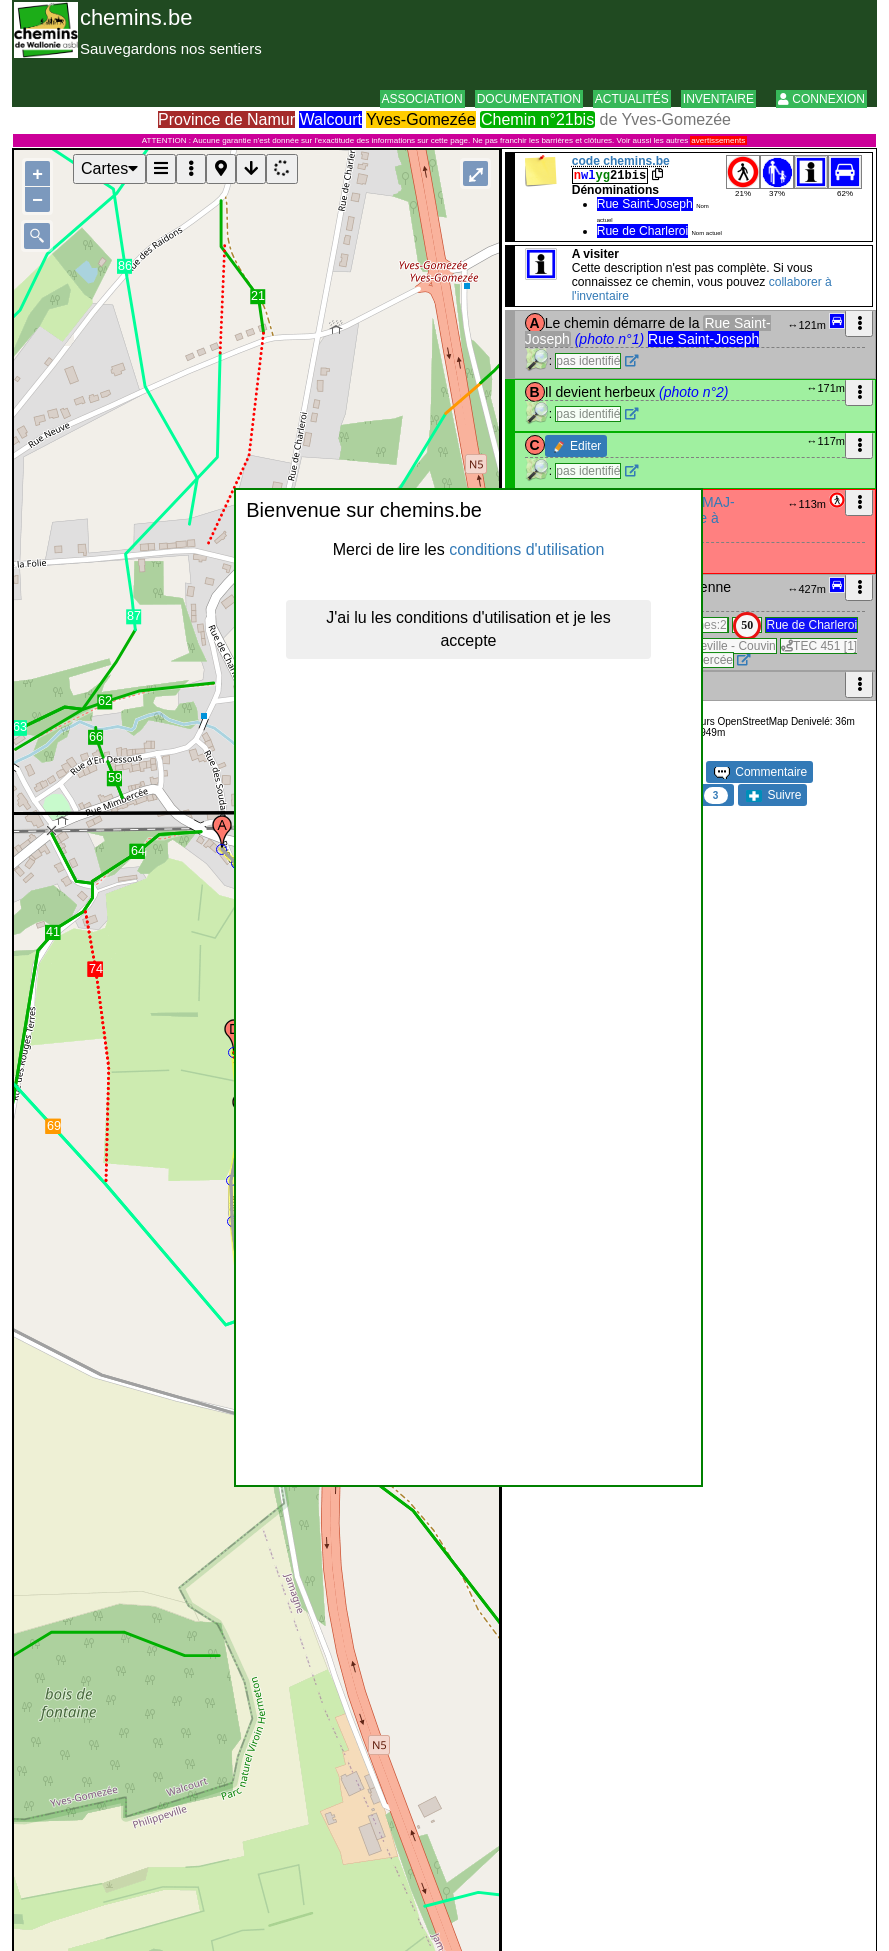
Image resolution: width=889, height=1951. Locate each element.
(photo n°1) (609, 339)
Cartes (109, 168)
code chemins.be (621, 161)
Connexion (821, 99)
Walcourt (330, 119)
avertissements (718, 140)
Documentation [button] (529, 99)
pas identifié (588, 361)
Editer (577, 446)
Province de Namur (226, 119)
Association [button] (422, 99)
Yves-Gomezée (420, 119)
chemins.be (136, 17)
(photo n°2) (693, 392)
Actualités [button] (632, 99)
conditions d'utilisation (526, 549)
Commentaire (760, 772)
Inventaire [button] (718, 99)
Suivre (773, 795)
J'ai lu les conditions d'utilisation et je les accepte (468, 629)
